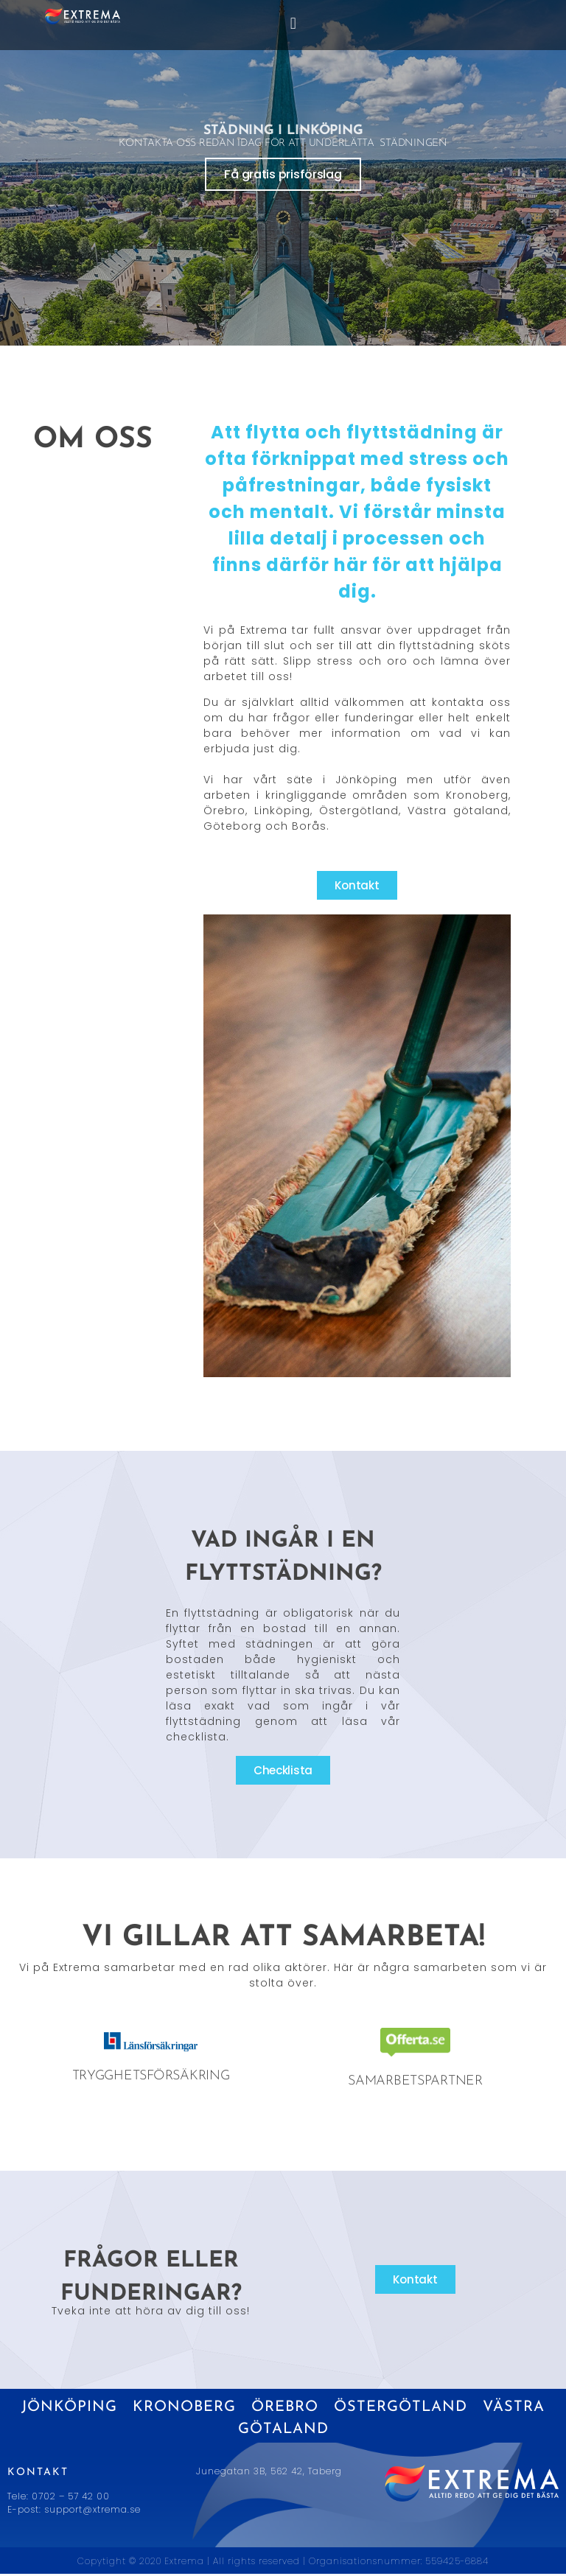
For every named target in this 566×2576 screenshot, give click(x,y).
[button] (293, 23)
